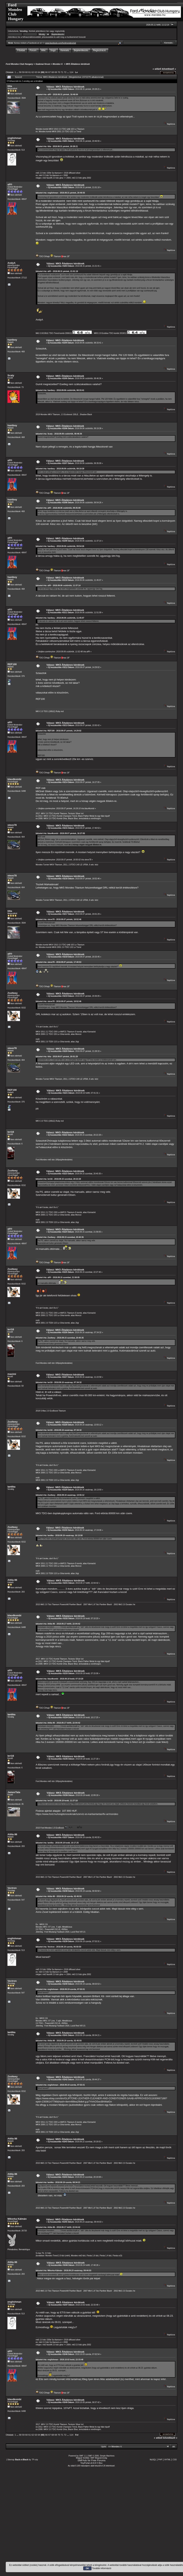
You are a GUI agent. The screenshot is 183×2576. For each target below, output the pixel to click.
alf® (9, 184)
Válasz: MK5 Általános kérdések (65, 86)
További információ (101, 2568)
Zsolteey (12, 993)
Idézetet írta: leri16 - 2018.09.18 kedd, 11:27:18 (56, 1801)
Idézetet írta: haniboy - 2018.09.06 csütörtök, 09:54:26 (60, 546)
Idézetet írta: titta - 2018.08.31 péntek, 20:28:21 (57, 146)
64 (39, 72)
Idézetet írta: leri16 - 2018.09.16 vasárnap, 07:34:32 (59, 1382)
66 (46, 72)
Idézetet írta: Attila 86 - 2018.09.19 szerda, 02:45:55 (59, 1896)
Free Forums (98, 2460)
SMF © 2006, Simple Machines (101, 2456)
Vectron (12, 1888)
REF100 (12, 664)
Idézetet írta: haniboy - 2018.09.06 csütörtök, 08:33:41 (60, 390)
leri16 (10, 1131)
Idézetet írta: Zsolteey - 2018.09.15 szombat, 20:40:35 (60, 1237)
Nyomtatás (168, 73)
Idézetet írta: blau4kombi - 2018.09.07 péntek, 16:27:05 (60, 833)
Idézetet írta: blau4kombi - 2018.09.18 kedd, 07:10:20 (59, 1679)
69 (55, 72)
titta (9, 86)
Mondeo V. (58, 64)
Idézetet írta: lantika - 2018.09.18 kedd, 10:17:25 (57, 1843)
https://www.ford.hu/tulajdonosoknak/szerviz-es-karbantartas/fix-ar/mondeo (77, 1814)
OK (87, 2568)
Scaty (10, 375)
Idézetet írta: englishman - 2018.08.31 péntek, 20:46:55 (60, 193)
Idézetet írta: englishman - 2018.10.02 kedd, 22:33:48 (59, 2360)
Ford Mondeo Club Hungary (19, 64)
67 (49, 72)
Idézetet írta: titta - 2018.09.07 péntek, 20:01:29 (57, 1057)
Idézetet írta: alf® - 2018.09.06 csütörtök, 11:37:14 (58, 585)
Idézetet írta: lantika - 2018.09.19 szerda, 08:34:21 (58, 2182)
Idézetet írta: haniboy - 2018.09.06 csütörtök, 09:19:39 (60, 469)
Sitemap (10, 2460)
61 (29, 72)
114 (71, 72)
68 (52, 72)
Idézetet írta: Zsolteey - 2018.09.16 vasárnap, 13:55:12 (60, 1495)
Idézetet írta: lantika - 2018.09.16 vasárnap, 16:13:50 (59, 1535)
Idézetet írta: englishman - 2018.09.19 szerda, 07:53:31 (60, 1989)
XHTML (167, 2460)
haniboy (12, 339)
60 (26, 72)
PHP (160, 2460)
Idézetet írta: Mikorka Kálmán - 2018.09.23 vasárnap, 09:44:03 (63, 2270)
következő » (169, 68)
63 (36, 72)
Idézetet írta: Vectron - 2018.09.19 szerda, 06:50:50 (58, 1947)
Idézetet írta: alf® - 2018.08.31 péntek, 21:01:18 (57, 271)
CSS (175, 2460)
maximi (11, 1374)
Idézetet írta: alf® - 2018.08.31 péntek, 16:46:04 (57, 94)
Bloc (101, 2463)
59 (23, 72)
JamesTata (13, 1792)
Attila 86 (12, 1580)
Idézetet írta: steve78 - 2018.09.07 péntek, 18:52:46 (58, 919)
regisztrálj (59, 31)
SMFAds (82, 2460)
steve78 (12, 825)
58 (20, 72)
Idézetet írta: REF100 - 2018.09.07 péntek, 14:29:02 (58, 731)
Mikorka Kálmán (17, 2218)
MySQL (153, 2460)
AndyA (11, 262)
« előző (157, 68)
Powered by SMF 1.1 (77, 2456)
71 (62, 72)
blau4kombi (14, 779)
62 (32, 72)
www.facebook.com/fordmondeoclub (60, 43)
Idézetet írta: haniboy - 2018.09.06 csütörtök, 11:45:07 (60, 618)
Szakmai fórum (42, 64)
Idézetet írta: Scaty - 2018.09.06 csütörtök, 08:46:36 (59, 434)
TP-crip (35, 2460)
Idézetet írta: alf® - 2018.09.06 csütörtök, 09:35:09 (58, 508)
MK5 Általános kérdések (78, 64)
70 (59, 72)
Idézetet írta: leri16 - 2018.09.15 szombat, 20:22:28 (58, 1179)
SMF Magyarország (98, 2458)
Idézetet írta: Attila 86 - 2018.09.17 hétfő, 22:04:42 (58, 1624)
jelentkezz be (42, 31)
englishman (14, 138)
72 (65, 72)
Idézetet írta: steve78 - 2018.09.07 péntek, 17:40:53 (58, 962)
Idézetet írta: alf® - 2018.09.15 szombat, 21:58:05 (58, 1277)
